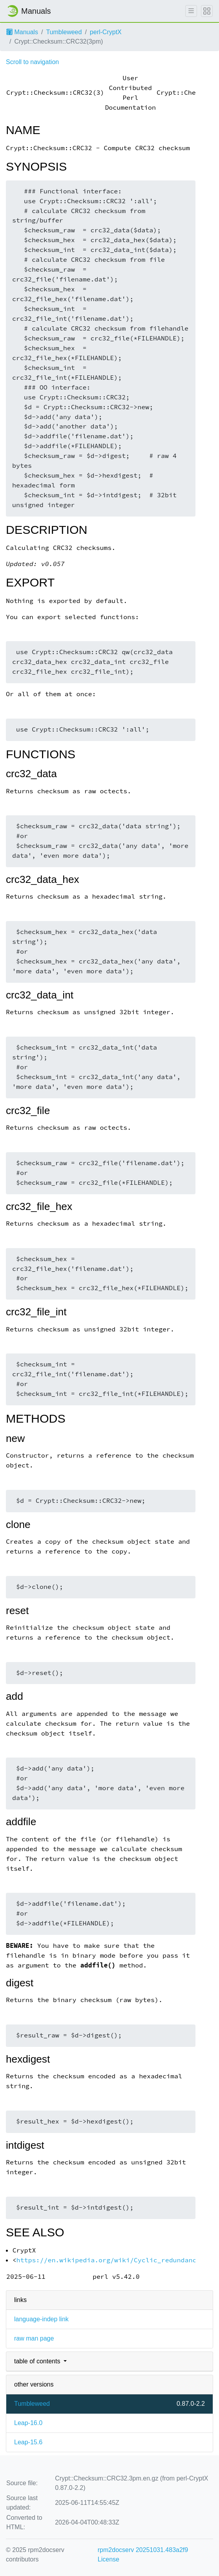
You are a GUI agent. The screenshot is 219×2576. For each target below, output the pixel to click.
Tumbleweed (64, 32)
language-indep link (41, 2319)
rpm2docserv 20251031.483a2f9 (143, 2550)
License (108, 2559)
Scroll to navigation (32, 62)
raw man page (34, 2338)
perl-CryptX (106, 32)
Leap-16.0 (28, 2423)
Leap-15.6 (28, 2442)
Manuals (22, 32)
